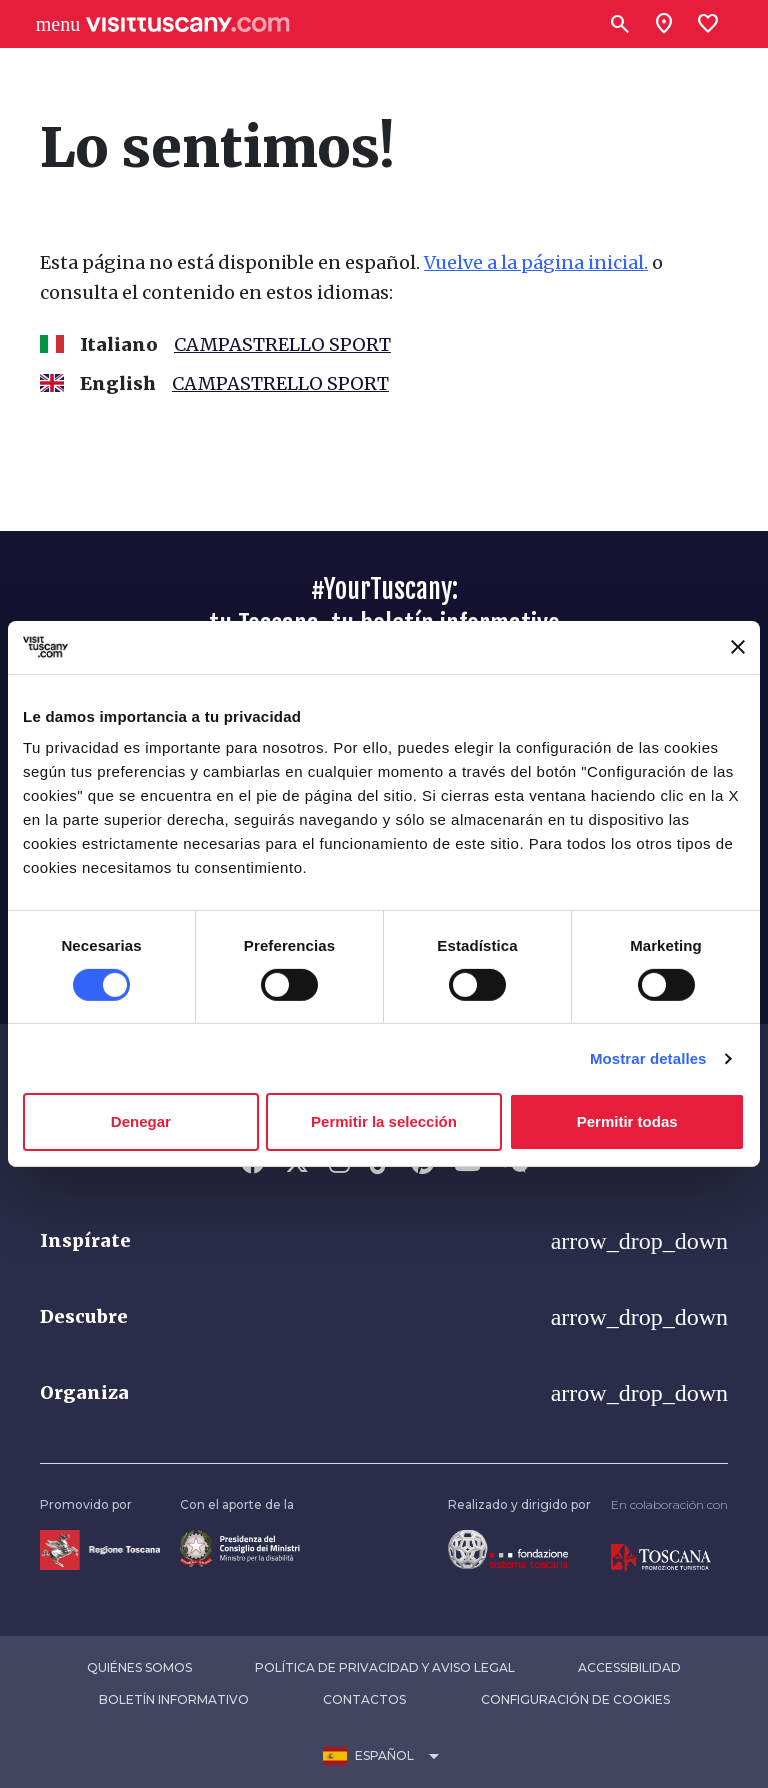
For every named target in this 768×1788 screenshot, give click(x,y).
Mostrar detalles (648, 1058)
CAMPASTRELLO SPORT (282, 344)
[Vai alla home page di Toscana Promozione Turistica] (661, 1556)
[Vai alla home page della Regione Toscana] (100, 1548)
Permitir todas (627, 1121)
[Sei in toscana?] (664, 24)
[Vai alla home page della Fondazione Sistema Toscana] (508, 1548)
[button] (384, 1241)
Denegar (141, 1121)
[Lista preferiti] (708, 24)
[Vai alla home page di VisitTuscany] (188, 24)
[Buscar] (620, 24)
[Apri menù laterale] (58, 24)
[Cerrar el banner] (738, 647)
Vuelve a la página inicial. (536, 262)
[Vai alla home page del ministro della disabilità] (240, 1547)
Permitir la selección (384, 1121)
